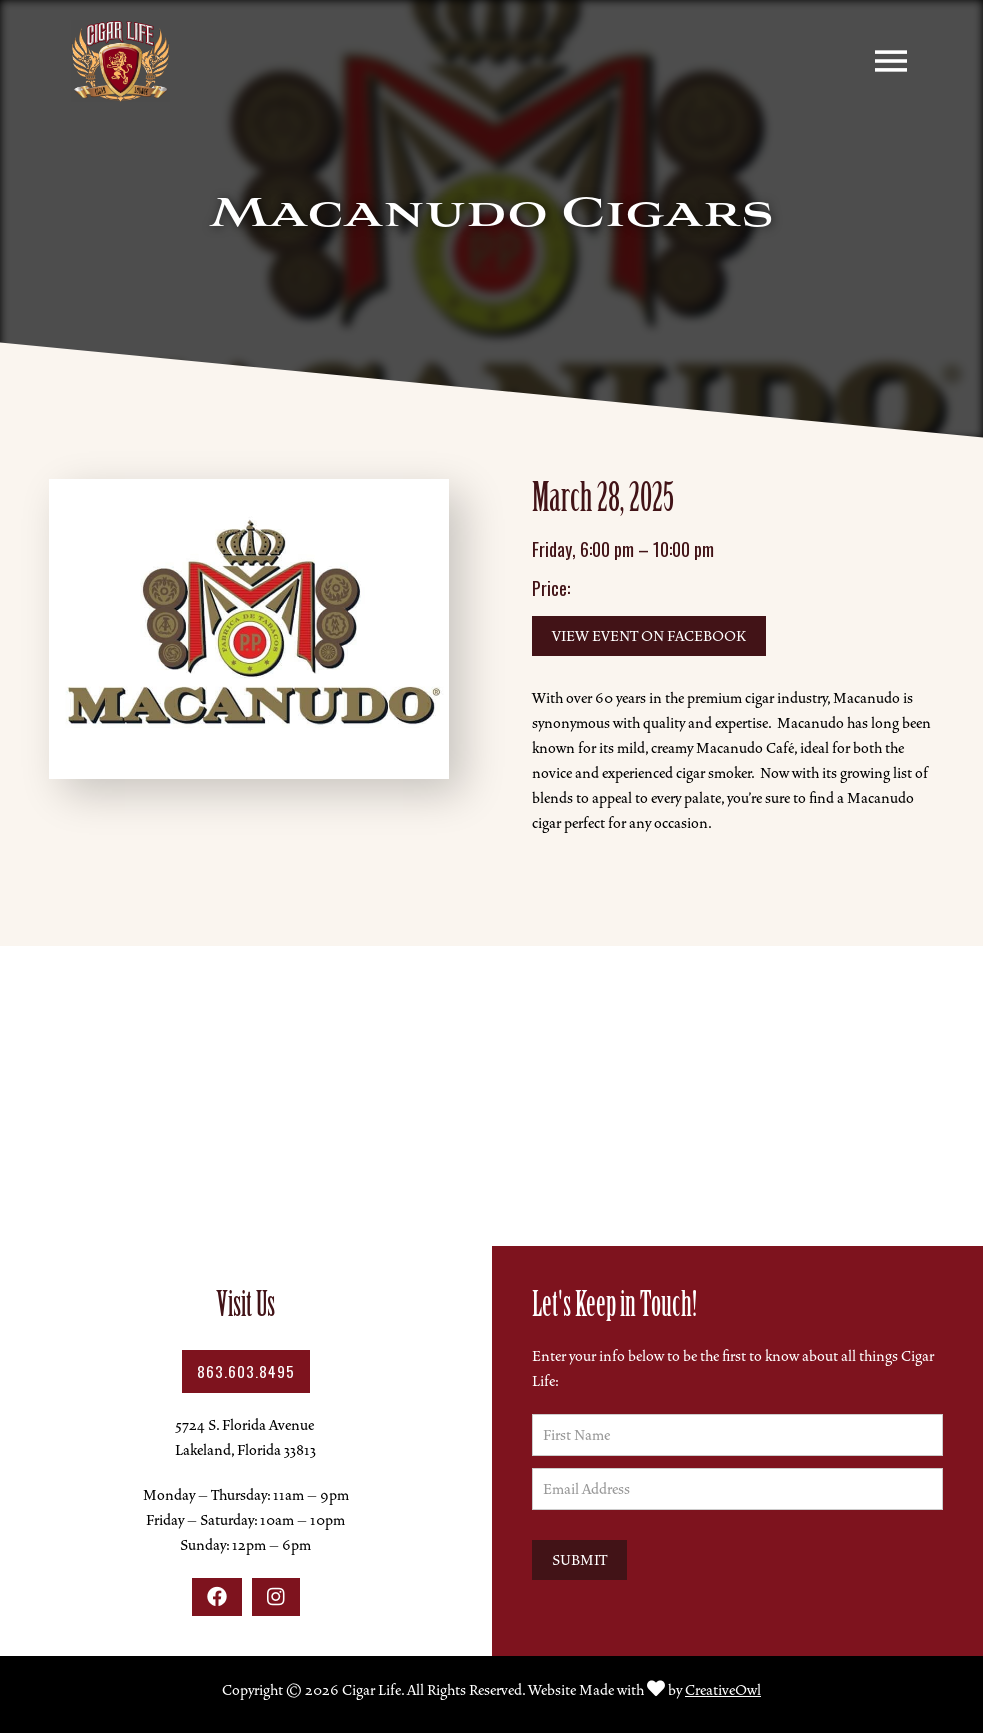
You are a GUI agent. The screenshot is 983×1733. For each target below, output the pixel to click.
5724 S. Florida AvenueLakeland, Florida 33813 (245, 1437)
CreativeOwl (723, 1690)
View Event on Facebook (649, 636)
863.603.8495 (246, 1371)
